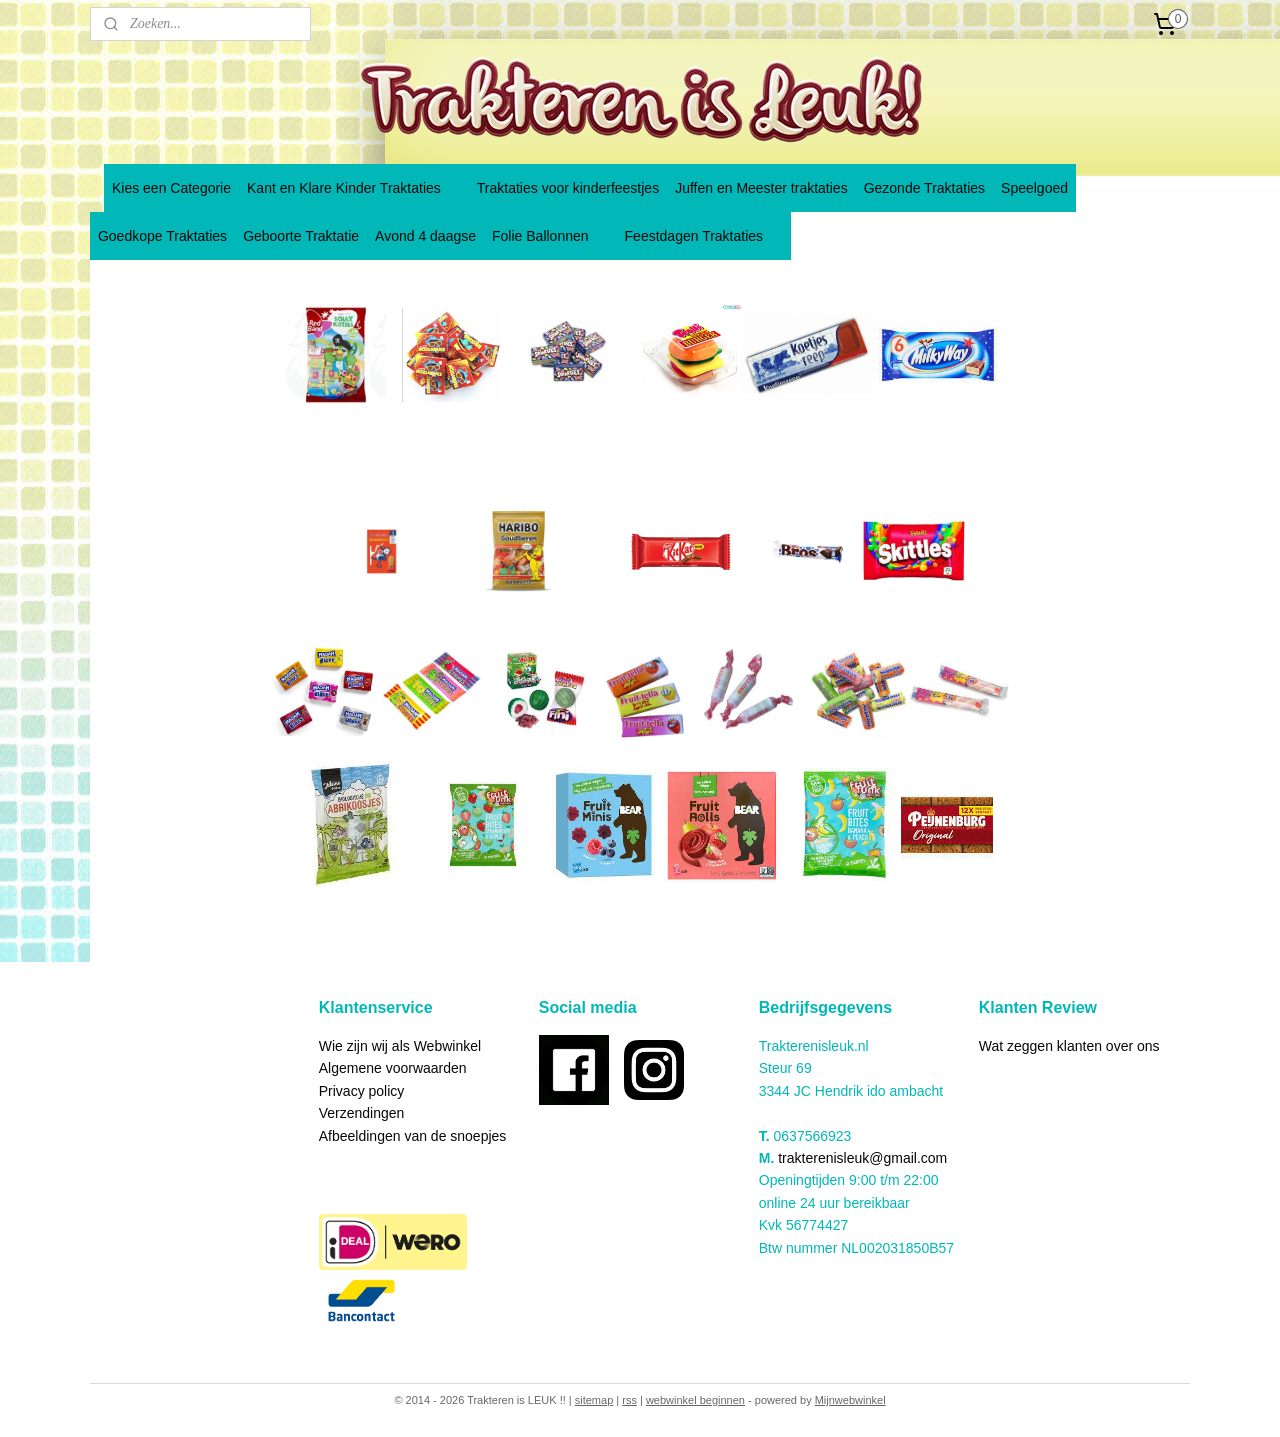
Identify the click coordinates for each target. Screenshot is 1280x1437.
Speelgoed (1034, 188)
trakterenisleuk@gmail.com (862, 1158)
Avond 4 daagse (425, 236)
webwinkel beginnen (695, 1400)
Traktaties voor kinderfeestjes (568, 188)
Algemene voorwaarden (393, 1068)
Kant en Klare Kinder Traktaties (354, 188)
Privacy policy (362, 1091)
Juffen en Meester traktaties (761, 188)
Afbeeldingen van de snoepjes (413, 1136)
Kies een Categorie (171, 188)
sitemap (594, 1400)
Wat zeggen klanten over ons (1069, 1046)
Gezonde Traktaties (924, 188)
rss (629, 1400)
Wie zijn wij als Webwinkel (400, 1046)
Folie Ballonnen (550, 236)
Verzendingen (362, 1113)
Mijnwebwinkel (850, 1400)
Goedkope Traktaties (162, 236)
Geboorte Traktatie (301, 236)
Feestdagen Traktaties (704, 236)
